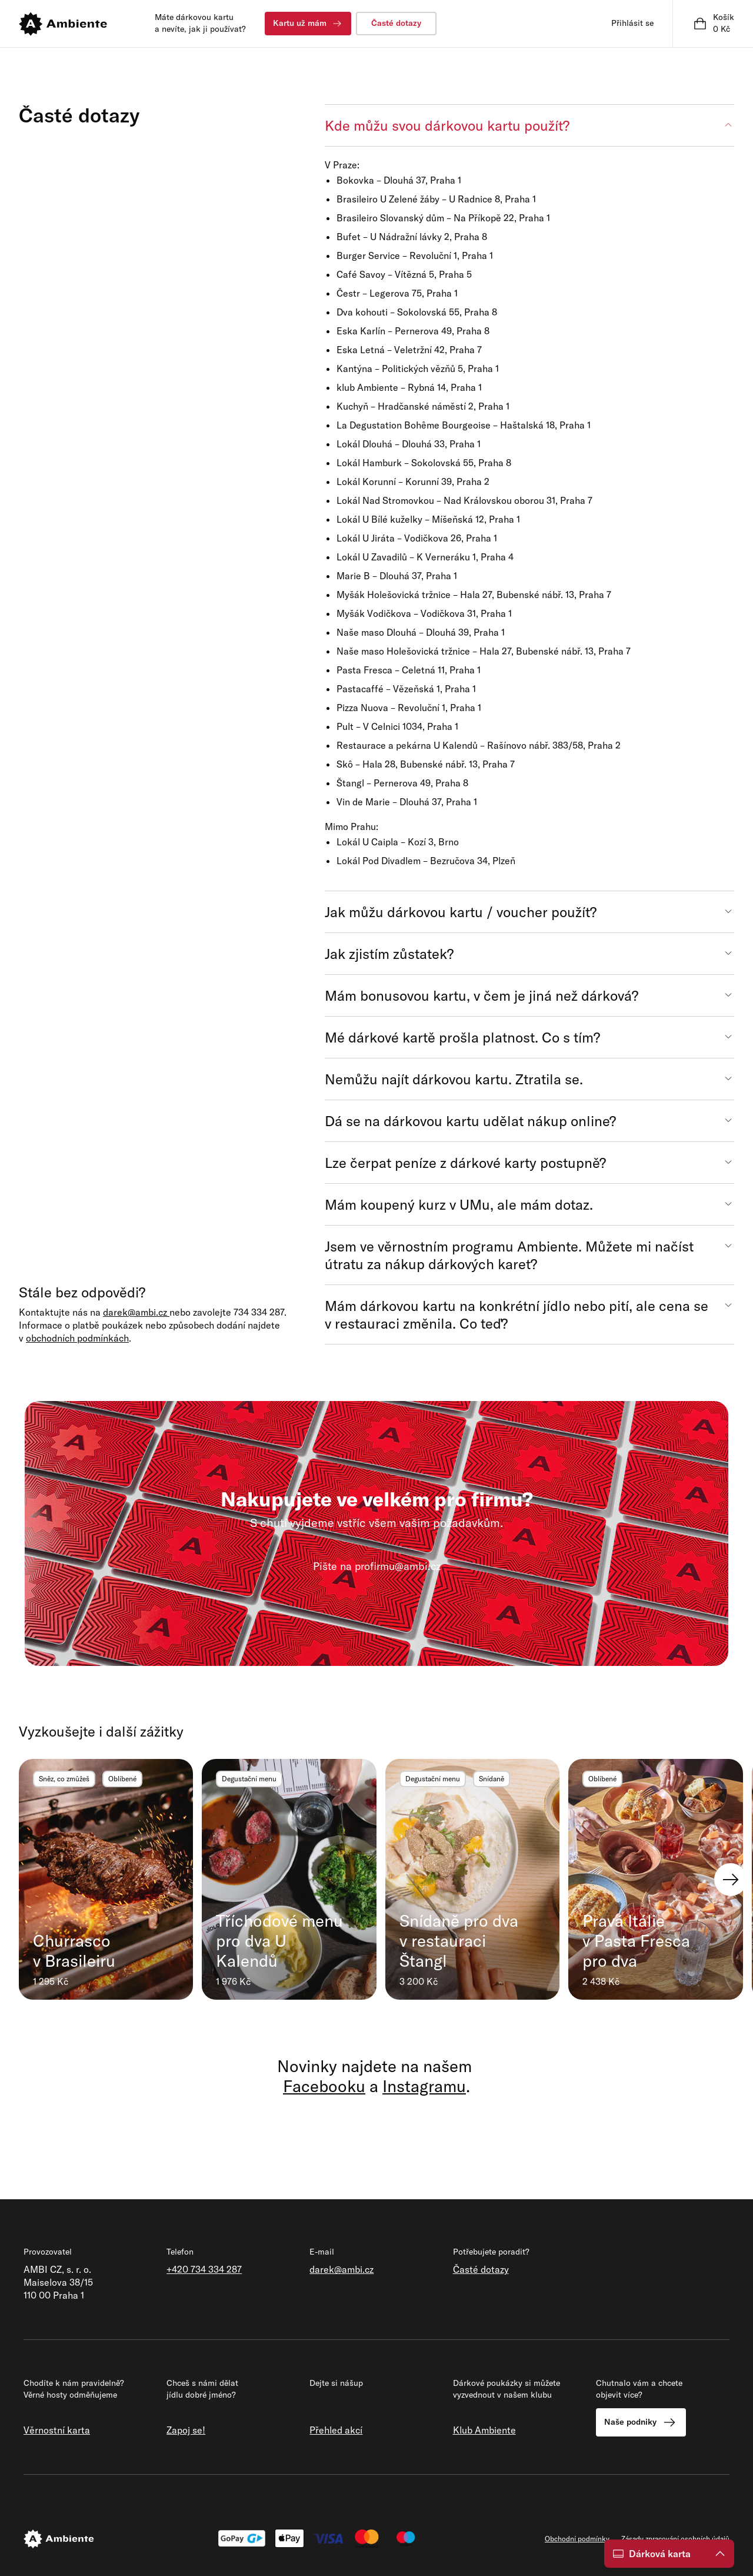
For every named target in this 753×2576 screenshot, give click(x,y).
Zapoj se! (185, 2430)
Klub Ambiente (484, 2430)
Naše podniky (641, 2422)
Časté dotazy (396, 23)
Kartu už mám (308, 23)
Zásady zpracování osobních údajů (675, 2538)
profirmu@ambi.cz (398, 1566)
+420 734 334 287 (204, 2269)
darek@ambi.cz (341, 2269)
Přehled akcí (335, 2430)
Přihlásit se (632, 23)
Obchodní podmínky (577, 2538)
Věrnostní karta (57, 2430)
